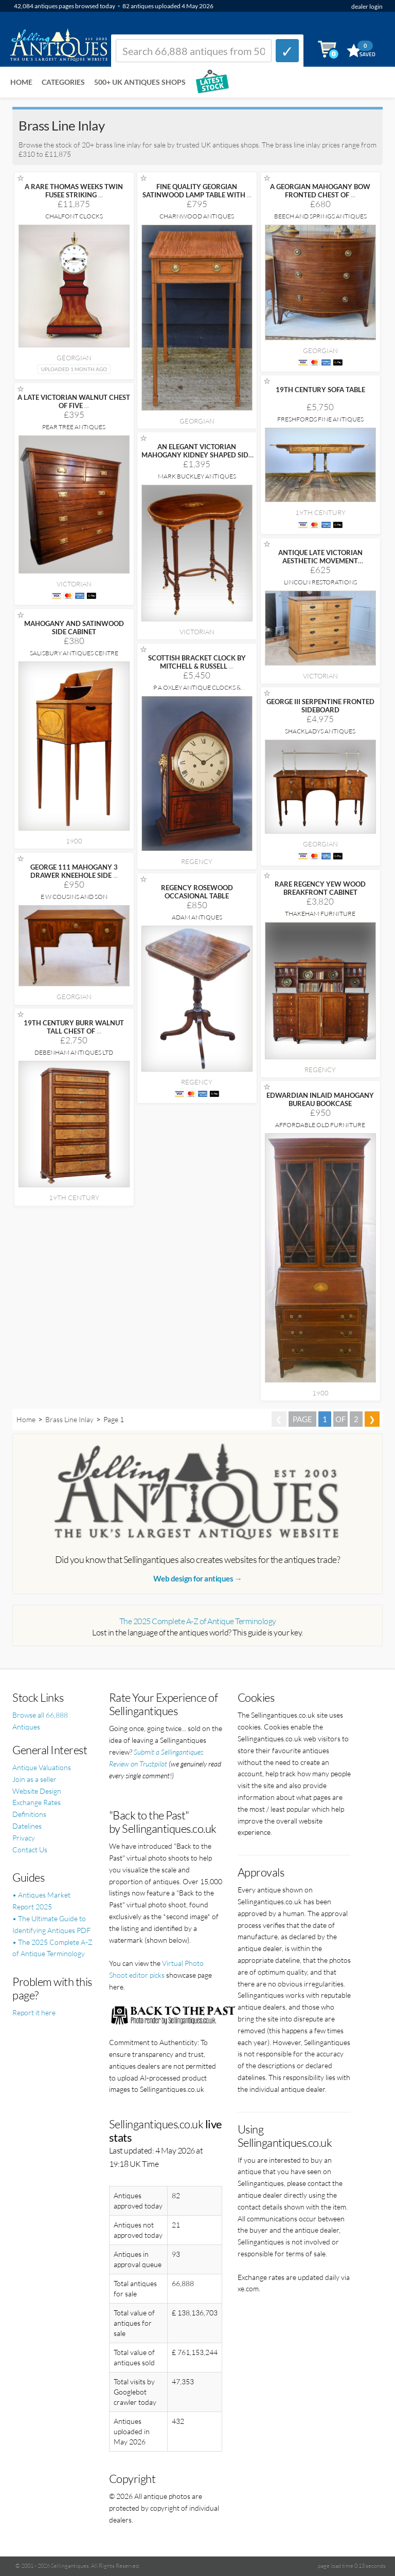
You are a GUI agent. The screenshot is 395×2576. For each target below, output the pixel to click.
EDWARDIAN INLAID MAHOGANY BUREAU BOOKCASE (320, 1099)
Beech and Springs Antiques (320, 216)
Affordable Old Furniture (320, 1125)
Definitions (29, 1814)
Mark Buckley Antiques (197, 476)
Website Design (36, 1791)
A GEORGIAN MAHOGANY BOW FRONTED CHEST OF (320, 190)
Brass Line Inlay (69, 1419)
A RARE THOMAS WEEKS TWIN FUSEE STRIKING (74, 190)
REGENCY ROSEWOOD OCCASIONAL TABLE (197, 892)
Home (21, 82)
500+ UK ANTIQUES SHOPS (140, 82)
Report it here (34, 2012)
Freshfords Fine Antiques (320, 419)
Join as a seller (34, 1779)
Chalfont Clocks (74, 216)
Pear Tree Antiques (73, 427)
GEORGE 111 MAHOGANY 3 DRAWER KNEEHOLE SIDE (74, 871)
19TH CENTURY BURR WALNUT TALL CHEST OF (74, 1027)
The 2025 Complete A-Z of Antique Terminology (197, 1621)
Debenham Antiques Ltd (73, 1052)
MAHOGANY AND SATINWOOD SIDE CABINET (74, 627)
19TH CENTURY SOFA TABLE (320, 389)
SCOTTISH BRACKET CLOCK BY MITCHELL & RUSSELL (197, 662)
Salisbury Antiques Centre (74, 653)
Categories (63, 82)
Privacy (23, 1837)
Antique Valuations (41, 1767)
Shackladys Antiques (320, 731)
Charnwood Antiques (196, 216)
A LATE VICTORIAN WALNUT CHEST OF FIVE (73, 401)
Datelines (27, 1825)
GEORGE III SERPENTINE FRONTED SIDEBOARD (320, 705)
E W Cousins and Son (74, 896)
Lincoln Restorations (320, 582)
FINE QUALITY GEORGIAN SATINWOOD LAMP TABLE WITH (197, 190)
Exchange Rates (36, 1802)
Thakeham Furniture (320, 913)
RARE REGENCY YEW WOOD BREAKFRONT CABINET (320, 888)
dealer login (367, 6)
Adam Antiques (197, 917)
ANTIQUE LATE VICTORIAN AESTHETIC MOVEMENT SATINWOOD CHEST (320, 560)
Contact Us (29, 1849)
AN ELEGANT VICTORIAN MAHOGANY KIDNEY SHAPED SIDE (196, 455)
